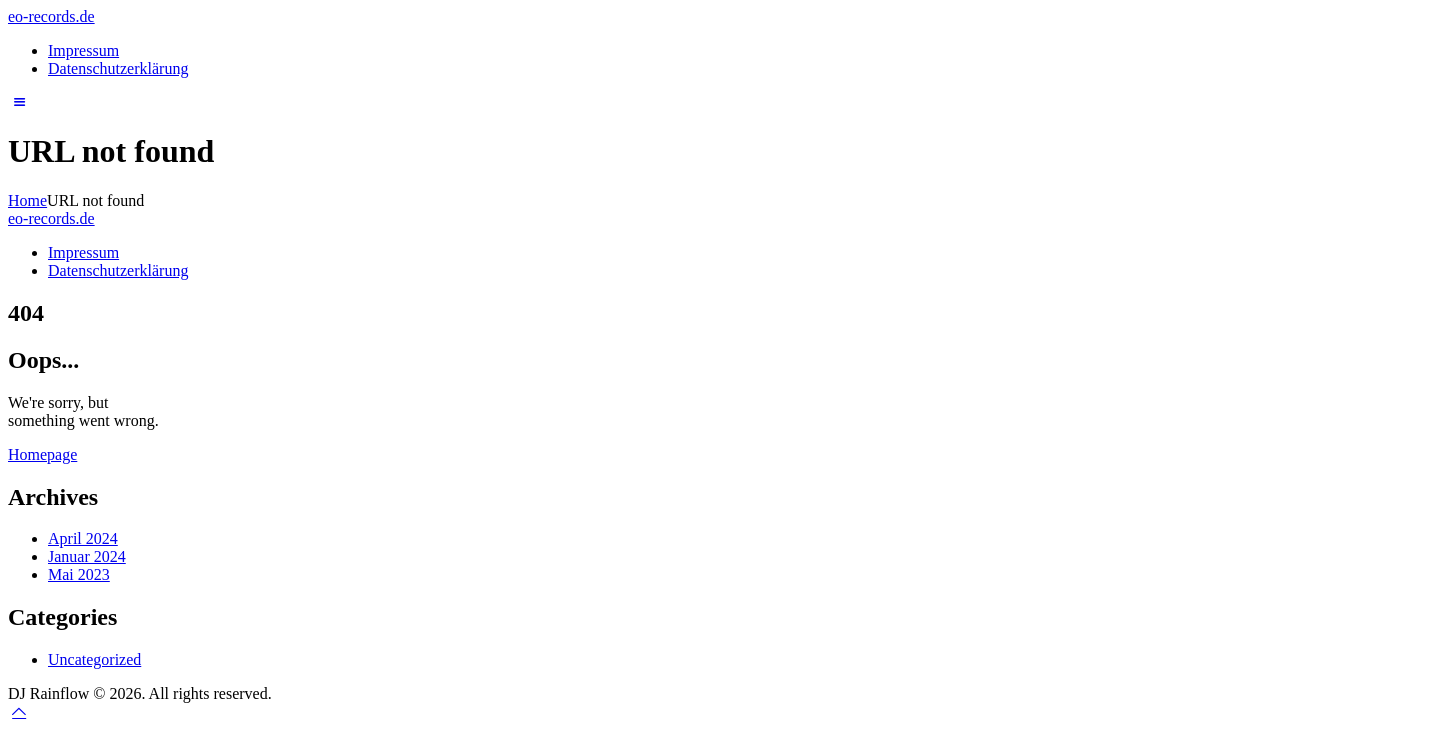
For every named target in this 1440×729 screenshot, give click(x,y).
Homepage (42, 454)
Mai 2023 (79, 574)
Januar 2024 (87, 556)
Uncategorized (94, 659)
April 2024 (83, 538)
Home (27, 200)
